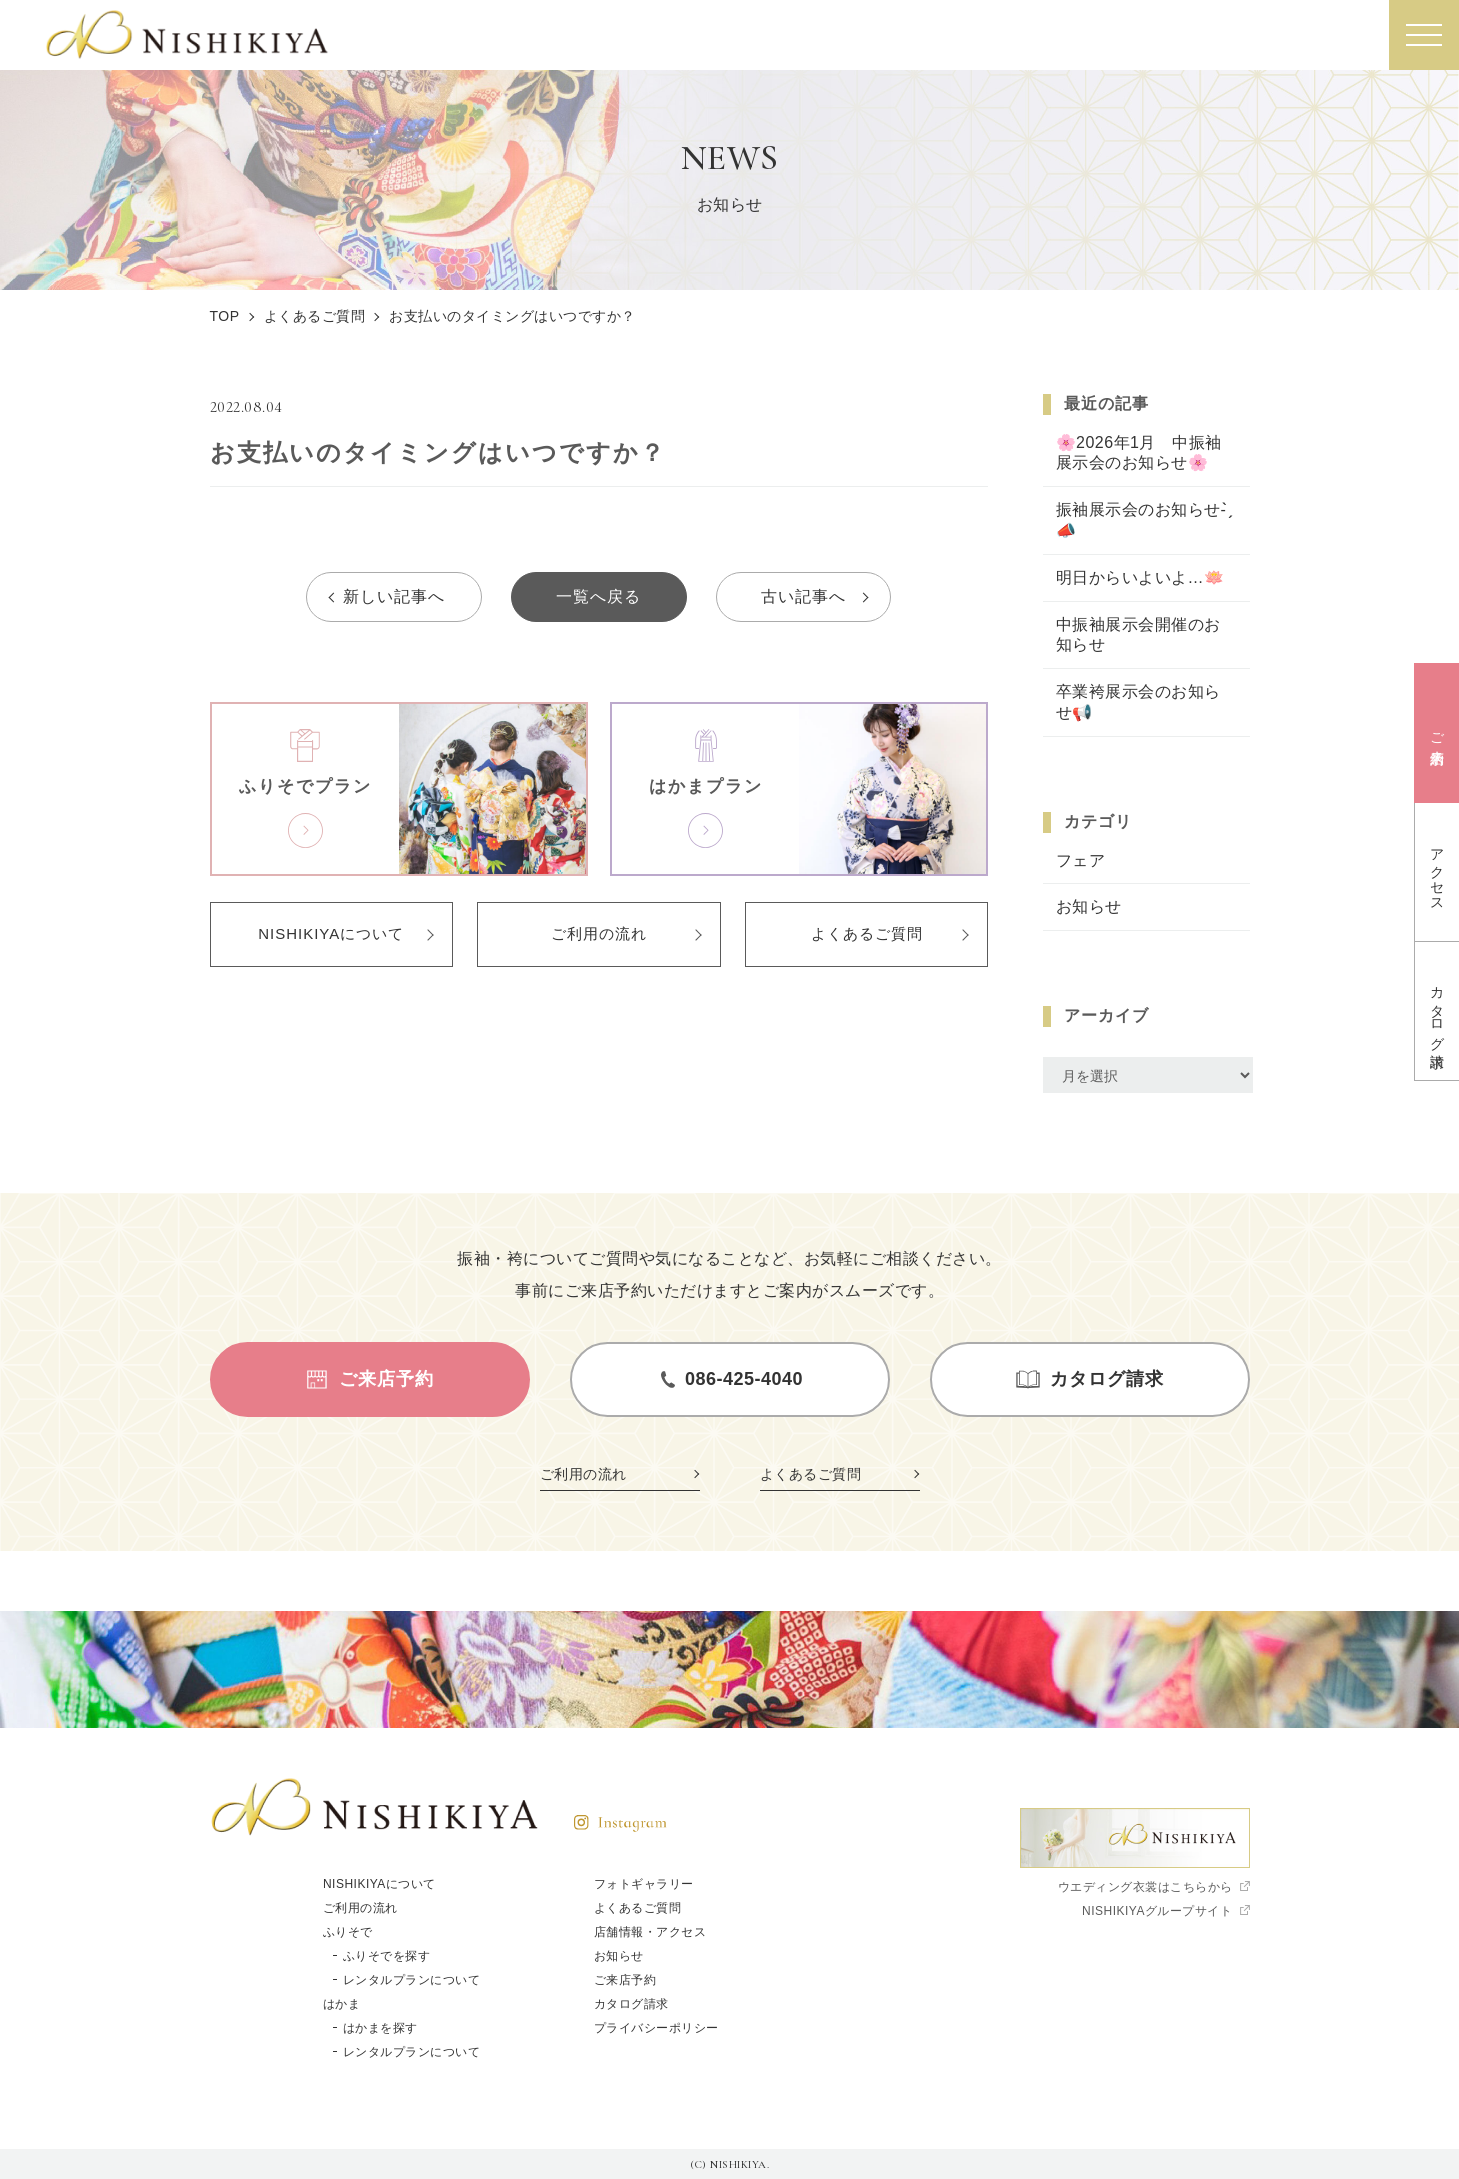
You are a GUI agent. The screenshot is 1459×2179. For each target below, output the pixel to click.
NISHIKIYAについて (331, 933)
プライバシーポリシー (656, 2028)
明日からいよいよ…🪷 (1140, 577)
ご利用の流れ (599, 933)
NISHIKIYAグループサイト (1157, 1911)
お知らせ (1089, 906)
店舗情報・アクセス (650, 1932)
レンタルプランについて (412, 1980)
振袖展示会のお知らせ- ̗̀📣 (1144, 520)
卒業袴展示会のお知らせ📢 (1138, 702)
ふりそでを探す (387, 1956)
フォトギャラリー (644, 1884)
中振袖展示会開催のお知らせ (1138, 635)
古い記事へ (803, 596)
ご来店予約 (625, 1980)
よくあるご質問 (867, 933)
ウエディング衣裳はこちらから (1145, 1887)
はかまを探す (380, 2028)
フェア (1081, 860)
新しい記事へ (394, 596)
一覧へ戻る (598, 596)
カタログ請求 (631, 2004)
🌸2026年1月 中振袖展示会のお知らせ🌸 (1139, 453)
